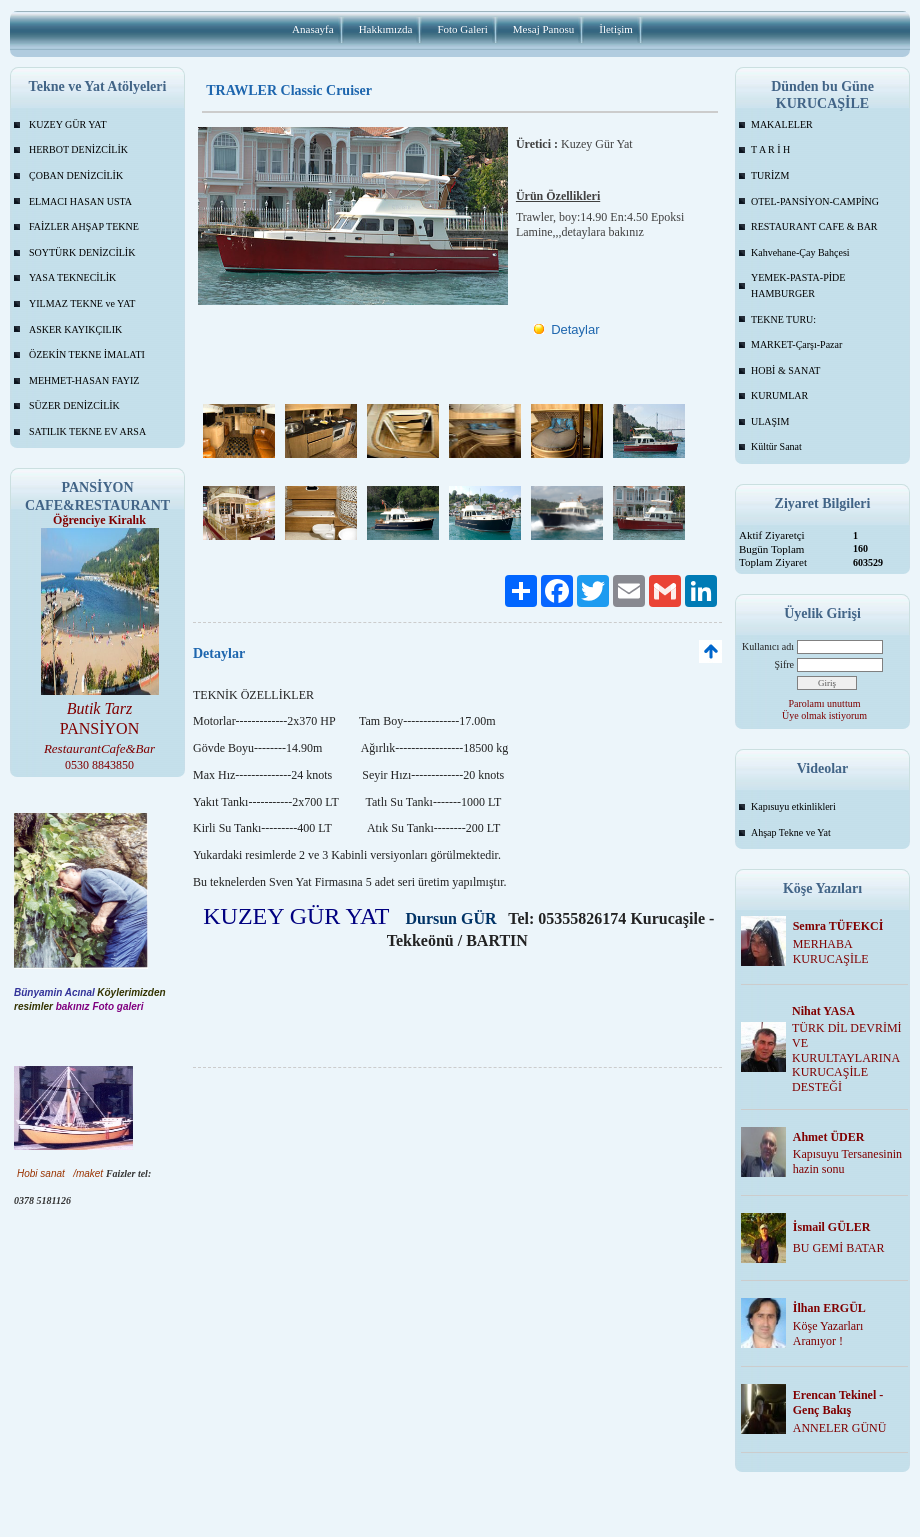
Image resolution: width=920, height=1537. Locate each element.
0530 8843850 (99, 765)
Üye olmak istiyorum (824, 715)
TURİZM (770, 175)
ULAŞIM (770, 421)
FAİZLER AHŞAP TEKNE (84, 226)
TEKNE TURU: (783, 319)
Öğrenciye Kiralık (99, 520)
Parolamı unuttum (825, 703)
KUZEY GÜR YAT (68, 124)
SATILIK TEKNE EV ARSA (87, 431)
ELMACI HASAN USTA (80, 201)
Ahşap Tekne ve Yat (791, 832)
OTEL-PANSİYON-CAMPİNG (815, 201)
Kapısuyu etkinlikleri (793, 806)
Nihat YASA (823, 1011)
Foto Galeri (462, 29)
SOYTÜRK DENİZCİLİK (82, 252)
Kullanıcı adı (768, 646)
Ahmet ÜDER (829, 1137)
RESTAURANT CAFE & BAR (814, 226)
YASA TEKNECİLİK (72, 277)
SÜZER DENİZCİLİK (74, 405)
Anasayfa (313, 29)
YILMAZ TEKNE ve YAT (82, 303)
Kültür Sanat (776, 446)
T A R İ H (770, 149)
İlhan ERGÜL (829, 1308)
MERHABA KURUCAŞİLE (831, 951)
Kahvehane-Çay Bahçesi (800, 252)
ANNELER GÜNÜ (840, 1428)
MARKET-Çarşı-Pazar (796, 344)
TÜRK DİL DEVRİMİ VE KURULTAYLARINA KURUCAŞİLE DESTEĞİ (847, 1057)
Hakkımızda (386, 29)
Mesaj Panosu (543, 29)
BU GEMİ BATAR (839, 1248)
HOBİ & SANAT (785, 370)
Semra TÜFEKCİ (838, 926)
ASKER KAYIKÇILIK (75, 329)
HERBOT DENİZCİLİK (78, 149)
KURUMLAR (779, 395)
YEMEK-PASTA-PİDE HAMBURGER (798, 285)
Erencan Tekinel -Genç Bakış (838, 1402)
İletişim (616, 29)
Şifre (784, 664)
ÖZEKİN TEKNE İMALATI (87, 354)
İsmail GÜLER (832, 1227)
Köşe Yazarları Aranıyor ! (828, 1333)
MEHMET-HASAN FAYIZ (84, 380)
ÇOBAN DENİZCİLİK (76, 175)
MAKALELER (782, 124)
